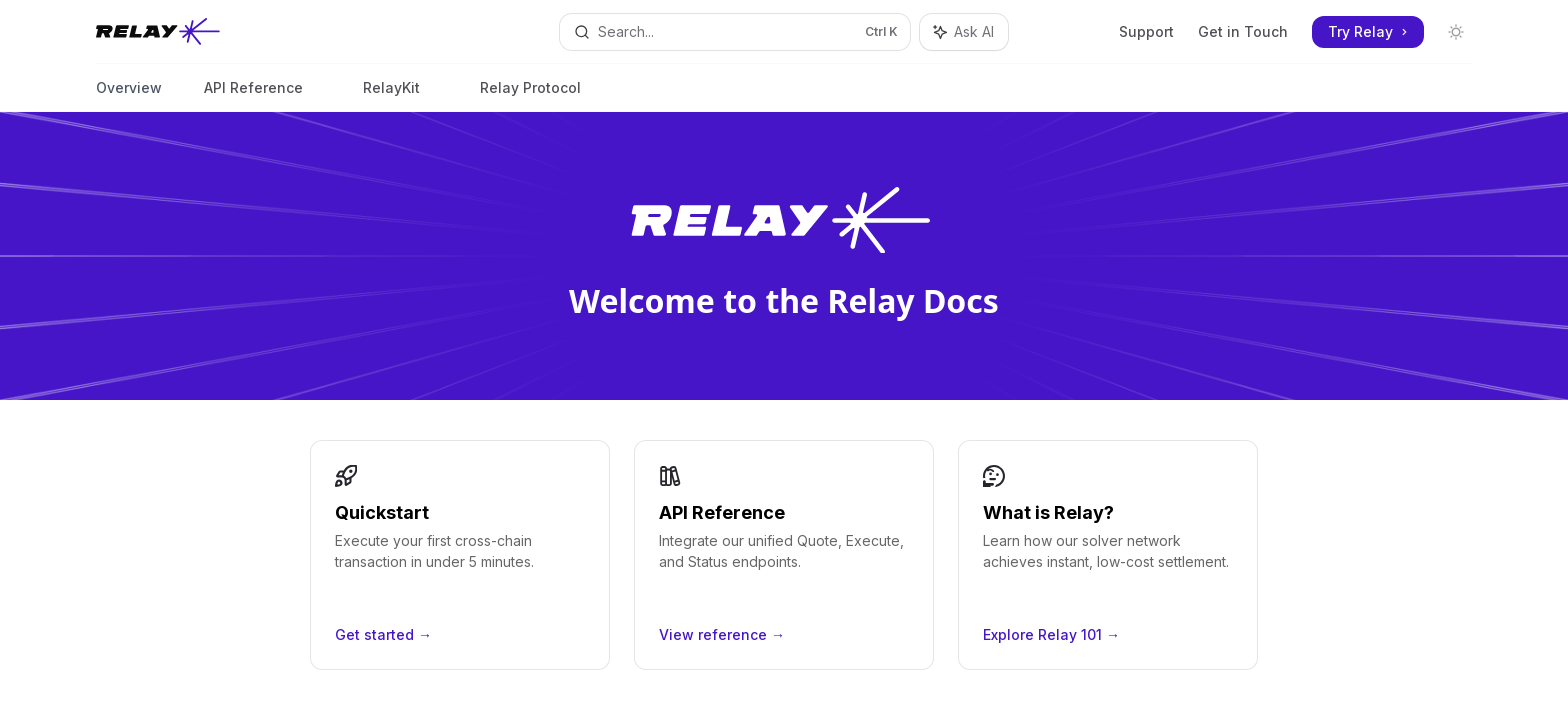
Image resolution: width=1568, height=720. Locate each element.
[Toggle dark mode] (1456, 32)
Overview (129, 95)
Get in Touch (1243, 31)
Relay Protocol (530, 95)
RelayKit (391, 95)
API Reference (253, 95)
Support (1146, 31)
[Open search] (735, 32)
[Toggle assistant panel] (964, 32)
